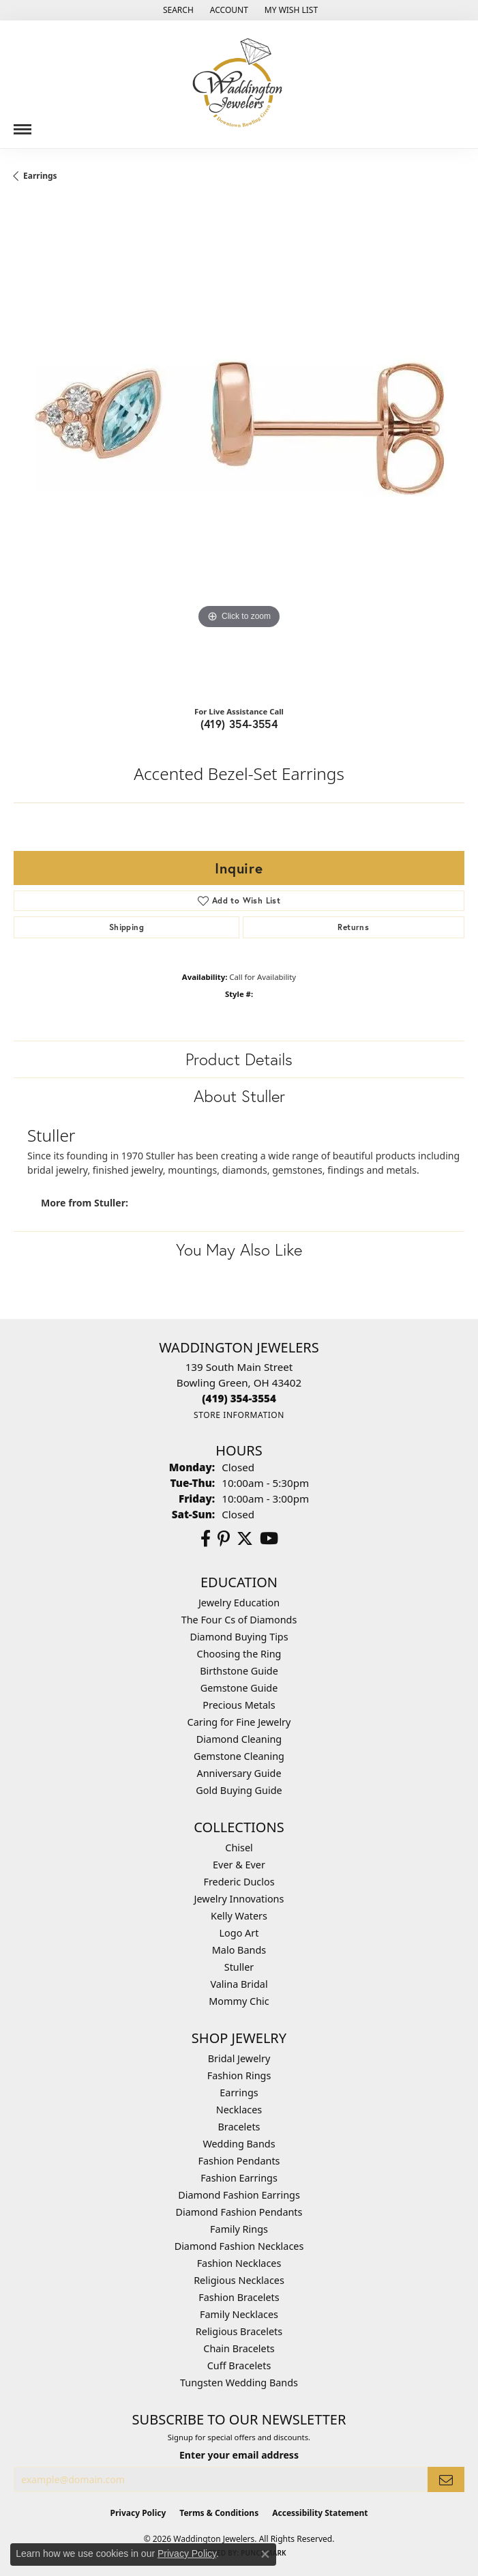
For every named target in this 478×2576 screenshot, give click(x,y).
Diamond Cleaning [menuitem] (239, 1739)
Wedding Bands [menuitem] (239, 2143)
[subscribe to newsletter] (446, 2479)
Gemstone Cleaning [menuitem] (239, 1756)
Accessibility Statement (320, 2513)
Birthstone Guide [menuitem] (239, 1670)
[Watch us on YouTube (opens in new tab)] (269, 1539)
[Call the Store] (239, 1398)
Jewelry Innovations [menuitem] (239, 1898)
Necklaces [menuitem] (239, 2109)
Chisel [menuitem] (238, 1847)
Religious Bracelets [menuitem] (239, 2331)
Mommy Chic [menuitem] (239, 2001)
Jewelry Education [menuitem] (239, 1602)
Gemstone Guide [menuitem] (239, 1687)
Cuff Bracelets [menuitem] (239, 2365)
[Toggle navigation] (22, 124)
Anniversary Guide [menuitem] (238, 1773)
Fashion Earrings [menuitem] (239, 2177)
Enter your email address (239, 2454)
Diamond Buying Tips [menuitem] (239, 1636)
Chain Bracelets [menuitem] (238, 2348)
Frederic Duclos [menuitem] (238, 1881)
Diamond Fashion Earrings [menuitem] (239, 2194)
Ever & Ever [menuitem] (239, 1864)
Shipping (126, 927)
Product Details (239, 1059)
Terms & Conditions (218, 2513)
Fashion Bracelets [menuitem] (238, 2297)
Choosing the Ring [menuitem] (239, 1653)
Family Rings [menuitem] (239, 2229)
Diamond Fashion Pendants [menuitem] (239, 2211)
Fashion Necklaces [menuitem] (239, 2263)
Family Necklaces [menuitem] (239, 2314)
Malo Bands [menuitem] (239, 1949)
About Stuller (239, 1096)
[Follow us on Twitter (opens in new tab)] (245, 1539)
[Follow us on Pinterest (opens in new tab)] (224, 1539)
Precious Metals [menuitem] (239, 1704)
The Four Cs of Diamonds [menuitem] (239, 1619)
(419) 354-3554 (239, 724)
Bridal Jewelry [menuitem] (239, 2058)
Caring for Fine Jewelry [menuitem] (239, 1722)
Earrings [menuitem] (239, 2092)
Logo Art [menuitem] (239, 1932)
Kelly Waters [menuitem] (239, 1915)
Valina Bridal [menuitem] (238, 1984)
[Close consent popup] (265, 2554)
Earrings (40, 176)
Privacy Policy (138, 2513)
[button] (177, 10)
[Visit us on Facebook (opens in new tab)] (205, 1539)
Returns (353, 927)
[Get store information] (239, 1415)
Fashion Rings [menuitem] (239, 2075)
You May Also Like (239, 1249)
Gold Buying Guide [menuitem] (239, 1790)
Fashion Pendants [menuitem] (239, 2160)
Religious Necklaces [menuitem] (239, 2280)
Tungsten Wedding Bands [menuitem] (239, 2382)
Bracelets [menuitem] (239, 2126)
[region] (239, 448)
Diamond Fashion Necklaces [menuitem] (239, 2246)
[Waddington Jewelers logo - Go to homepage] (239, 84)
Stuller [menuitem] (239, 1966)
